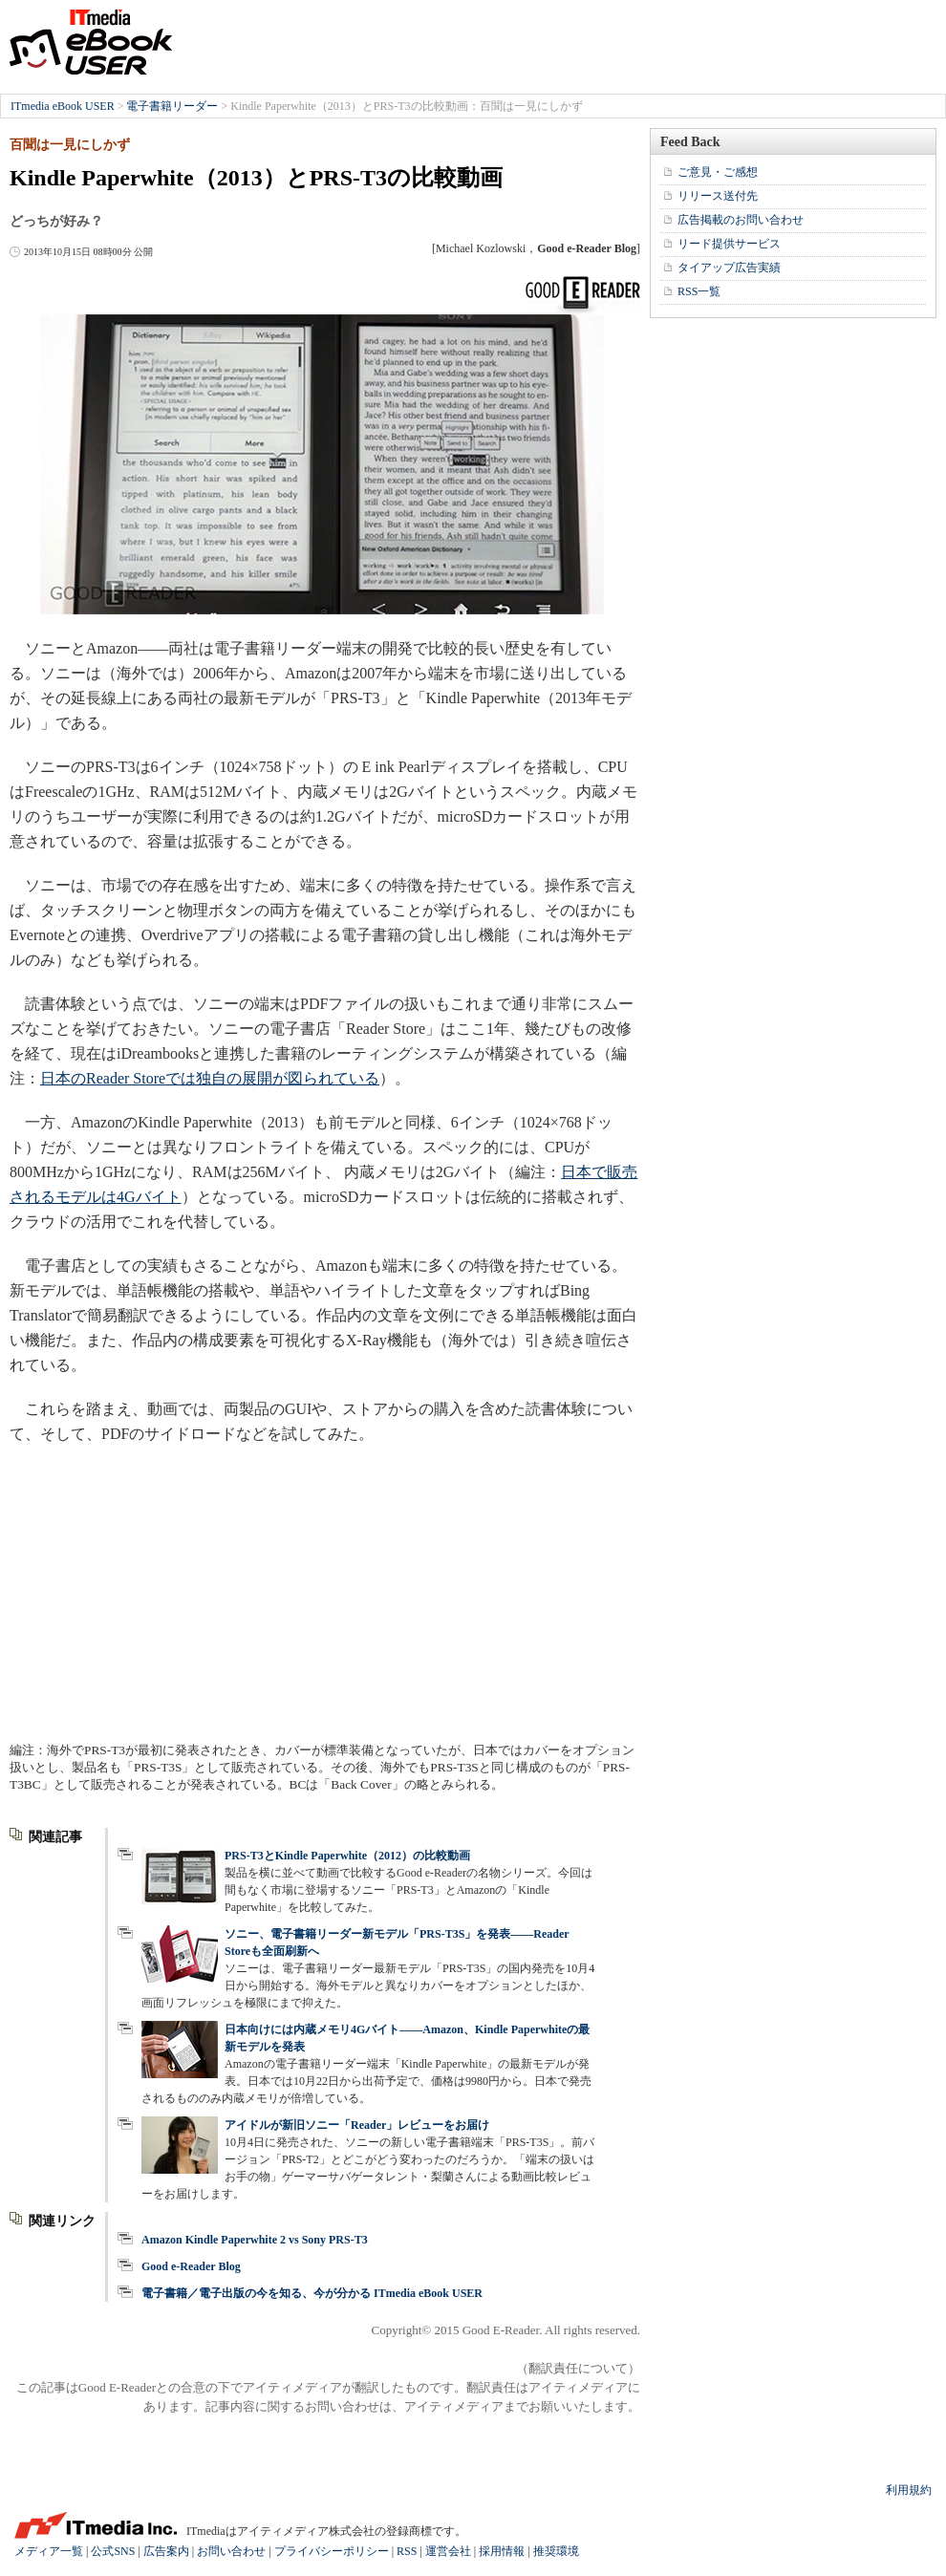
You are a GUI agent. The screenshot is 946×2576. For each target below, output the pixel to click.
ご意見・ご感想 (717, 172)
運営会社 (448, 2551)
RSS (407, 2551)
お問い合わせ (231, 2551)
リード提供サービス (729, 243)
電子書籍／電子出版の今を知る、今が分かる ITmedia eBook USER (312, 2293)
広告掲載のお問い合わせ (740, 219)
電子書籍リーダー (172, 106)
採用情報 (502, 2551)
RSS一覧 (698, 291)
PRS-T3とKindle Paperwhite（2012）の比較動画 (347, 1855)
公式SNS (113, 2551)
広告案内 (166, 2551)
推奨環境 (556, 2551)
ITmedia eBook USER (91, 42)
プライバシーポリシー (331, 2551)
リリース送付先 (717, 196)
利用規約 (909, 2490)
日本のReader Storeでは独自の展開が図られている (209, 1078)
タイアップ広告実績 (729, 267)
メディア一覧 (48, 2551)
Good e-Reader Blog (191, 2266)
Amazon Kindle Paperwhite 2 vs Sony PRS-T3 (254, 2239)
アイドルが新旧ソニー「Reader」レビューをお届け (357, 2125)
